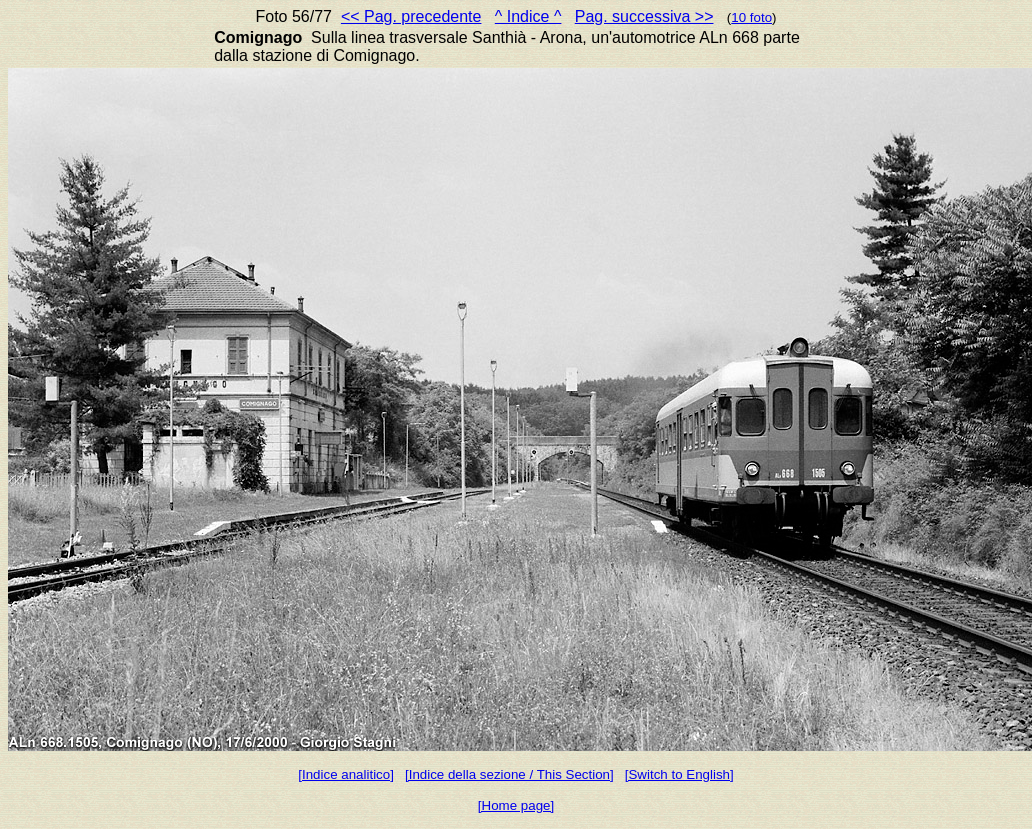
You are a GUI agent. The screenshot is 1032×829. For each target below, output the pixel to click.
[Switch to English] (679, 774)
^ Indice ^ (528, 16)
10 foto (751, 17)
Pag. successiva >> (644, 16)
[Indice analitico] (346, 774)
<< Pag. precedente (411, 16)
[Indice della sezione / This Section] (509, 774)
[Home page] (516, 805)
